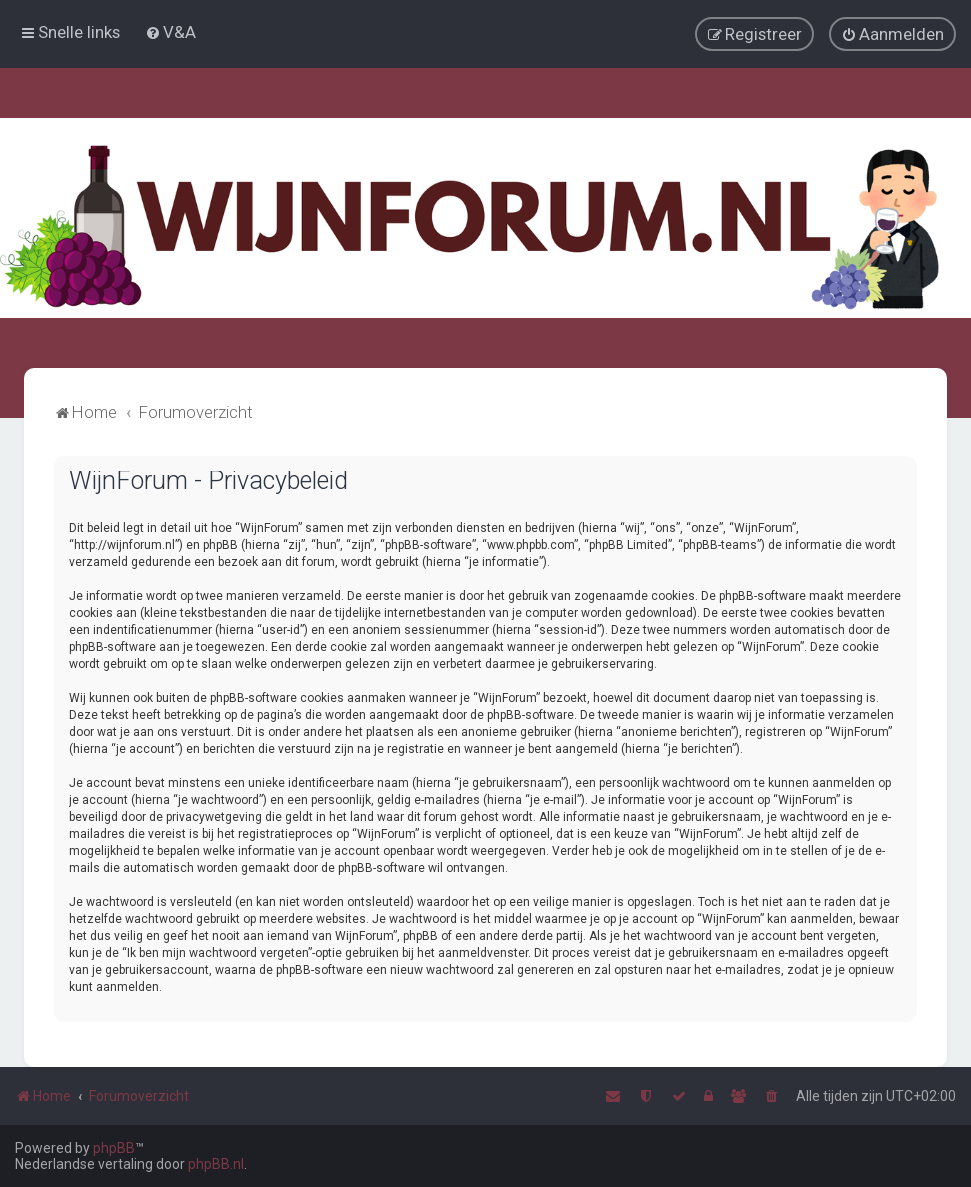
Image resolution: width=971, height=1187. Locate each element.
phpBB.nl (216, 1164)
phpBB (114, 1148)
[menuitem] (170, 32)
